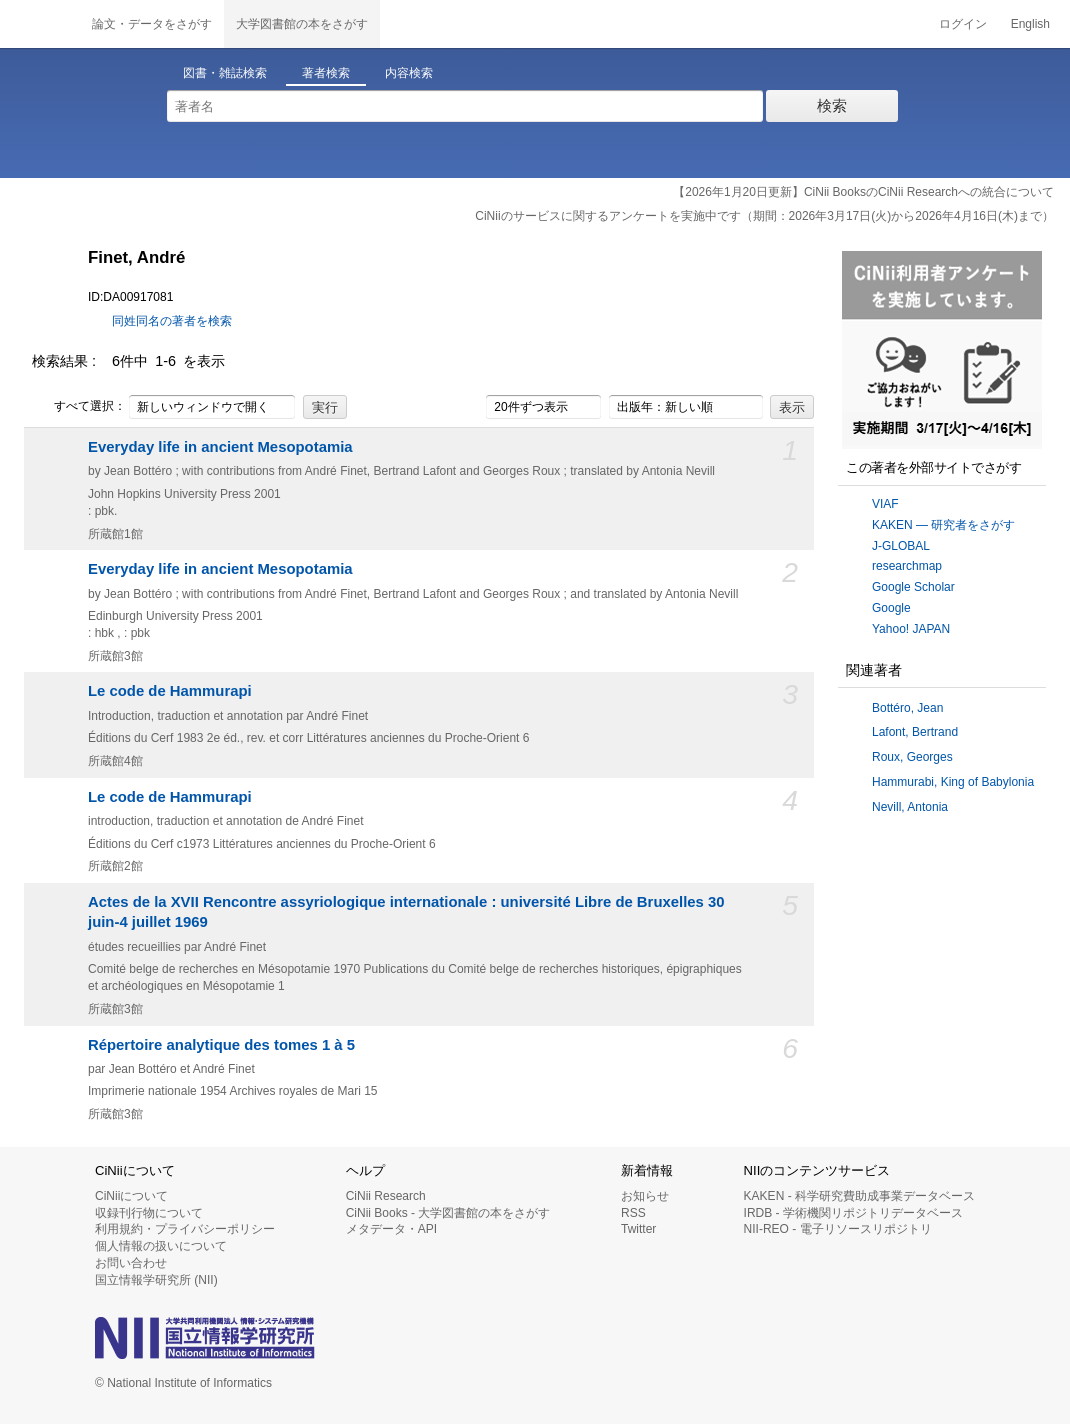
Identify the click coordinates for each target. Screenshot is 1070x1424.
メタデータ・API (391, 1229)
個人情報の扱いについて (161, 1246)
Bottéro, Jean (907, 708)
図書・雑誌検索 (225, 73)
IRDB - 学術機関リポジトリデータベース (853, 1213)
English (1030, 24)
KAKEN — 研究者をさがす (943, 525)
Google (891, 608)
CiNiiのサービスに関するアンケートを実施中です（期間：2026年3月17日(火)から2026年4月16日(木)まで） (764, 216)
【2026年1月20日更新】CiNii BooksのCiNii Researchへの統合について (863, 192)
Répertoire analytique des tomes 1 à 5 (221, 1045)
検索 (832, 105)
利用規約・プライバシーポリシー (185, 1229)
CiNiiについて (131, 1196)
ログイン (963, 24)
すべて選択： (79, 407)
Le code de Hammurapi (170, 691)
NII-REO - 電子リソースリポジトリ (838, 1229)
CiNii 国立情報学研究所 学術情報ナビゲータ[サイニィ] (40, 24)
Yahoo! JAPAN (911, 629)
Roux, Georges (912, 757)
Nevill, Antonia (910, 807)
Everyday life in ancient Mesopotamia (220, 447)
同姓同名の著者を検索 (172, 321)
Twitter (638, 1229)
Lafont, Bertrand (915, 732)
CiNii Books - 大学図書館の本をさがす (448, 1213)
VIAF (885, 504)
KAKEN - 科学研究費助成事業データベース (859, 1196)
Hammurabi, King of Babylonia (953, 782)
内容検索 (409, 73)
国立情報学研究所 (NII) (156, 1280)
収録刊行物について (149, 1213)
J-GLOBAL (901, 546)
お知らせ (645, 1196)
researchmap (907, 566)
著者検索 (326, 73)
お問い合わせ (131, 1263)
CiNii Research (386, 1196)
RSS (633, 1213)
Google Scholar (913, 587)
